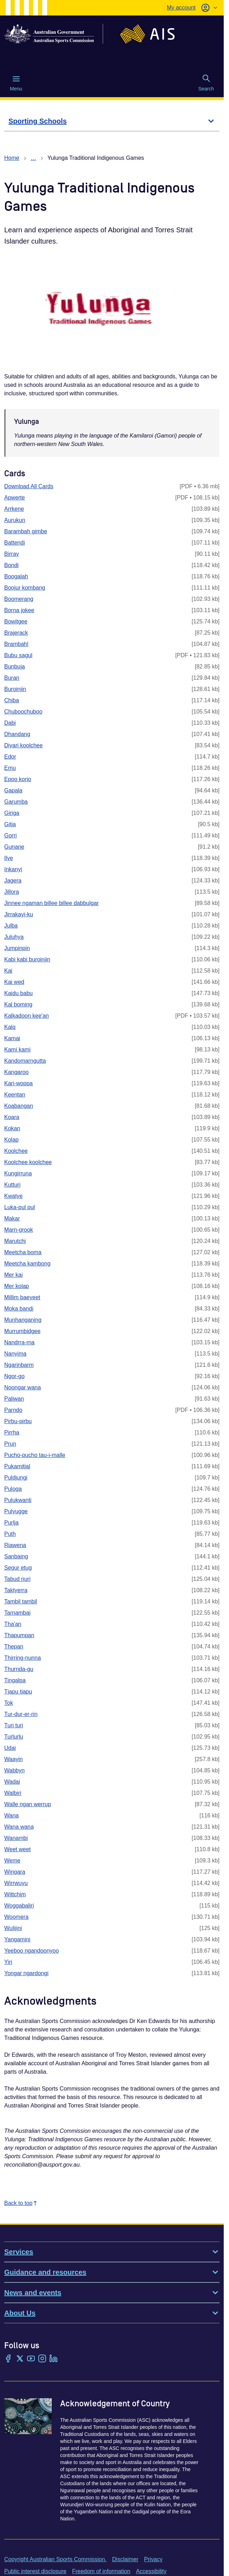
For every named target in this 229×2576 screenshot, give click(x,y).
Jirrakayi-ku (18, 914)
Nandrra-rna (19, 1342)
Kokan (12, 1128)
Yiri (8, 1962)
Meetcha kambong (27, 1264)
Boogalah (16, 576)
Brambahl (16, 644)
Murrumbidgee (22, 1331)
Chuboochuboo (23, 712)
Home (11, 158)
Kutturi (12, 1185)
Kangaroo (16, 1072)
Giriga (11, 813)
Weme (12, 1861)
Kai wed (14, 982)
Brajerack (16, 633)
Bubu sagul (18, 655)
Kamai (12, 1038)
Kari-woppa (18, 1083)
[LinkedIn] (53, 2359)
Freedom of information (101, 2571)
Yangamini (17, 1939)
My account (181, 8)
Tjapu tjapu (18, 1692)
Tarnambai (17, 1613)
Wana (11, 1815)
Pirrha (11, 1432)
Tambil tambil (20, 1601)
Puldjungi (15, 1478)
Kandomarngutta (25, 1061)
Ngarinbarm (19, 1365)
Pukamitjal (17, 1466)
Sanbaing (16, 1556)
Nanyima (15, 1354)
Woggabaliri (19, 1906)
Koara (11, 1117)
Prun (10, 1444)
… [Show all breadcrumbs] (33, 158)
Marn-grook (18, 1230)
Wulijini (13, 1928)
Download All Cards (28, 486)
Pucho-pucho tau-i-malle (34, 1455)
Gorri (10, 835)
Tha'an (12, 1624)
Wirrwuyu (16, 1883)
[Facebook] (8, 2359)
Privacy (153, 2559)
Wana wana (19, 1827)
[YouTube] (31, 2359)
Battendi (14, 543)
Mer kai (13, 1275)
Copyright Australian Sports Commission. (55, 2559)
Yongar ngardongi (26, 1973)
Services (112, 2252)
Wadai (12, 1782)
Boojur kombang (24, 588)
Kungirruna (18, 1173)
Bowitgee (15, 621)
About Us (112, 2313)
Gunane (14, 847)
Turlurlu (13, 1737)
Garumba (16, 802)
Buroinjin (15, 689)
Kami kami (17, 1050)
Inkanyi (13, 869)
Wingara (14, 1872)
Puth (10, 1534)
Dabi (10, 723)
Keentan (14, 1095)
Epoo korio (17, 779)
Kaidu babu (18, 993)
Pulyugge (16, 1511)
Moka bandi (18, 1309)
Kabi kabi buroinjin (27, 959)
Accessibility (151, 2571)
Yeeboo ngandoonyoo (31, 1951)
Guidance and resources (112, 2272)
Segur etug (18, 1568)
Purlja (11, 1523)
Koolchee (16, 1151)
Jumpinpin (17, 948)
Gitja (10, 824)
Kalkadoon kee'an (26, 1016)
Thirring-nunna (22, 1658)
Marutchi (15, 1241)
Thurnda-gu (18, 1669)
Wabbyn (14, 1770)
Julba (11, 926)
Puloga (13, 1489)
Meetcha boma (23, 1252)
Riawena (15, 1545)
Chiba (11, 700)
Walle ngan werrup (27, 1804)
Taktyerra (15, 1590)
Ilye (8, 858)
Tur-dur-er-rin (21, 1714)
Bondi (11, 565)
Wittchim (15, 1894)
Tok (8, 1703)
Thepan (13, 1647)
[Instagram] (42, 2359)
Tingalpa (15, 1680)
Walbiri (12, 1793)
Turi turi (13, 1725)
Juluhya (14, 937)
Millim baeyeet (22, 1297)
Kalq (9, 1027)
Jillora (11, 892)
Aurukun (14, 520)
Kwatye (13, 1196)
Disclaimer (125, 2559)
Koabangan (18, 1106)
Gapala (13, 790)
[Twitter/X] (19, 2359)
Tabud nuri (17, 1579)
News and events (112, 2292)
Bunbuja (14, 667)
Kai (8, 971)
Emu (10, 768)
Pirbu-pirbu (18, 1421)
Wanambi (16, 1838)
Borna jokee (19, 610)
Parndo (13, 1410)
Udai (10, 1748)
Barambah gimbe (25, 531)
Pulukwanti (17, 1500)
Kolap (11, 1140)
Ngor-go (14, 1376)
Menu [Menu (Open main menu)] (16, 83)
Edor (10, 757)
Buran (11, 678)
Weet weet (17, 1849)
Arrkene (14, 509)
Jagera (12, 881)
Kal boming (18, 1004)
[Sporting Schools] (112, 121)
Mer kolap (16, 1286)
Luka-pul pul (19, 1207)
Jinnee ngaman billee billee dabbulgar (51, 903)
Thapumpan (19, 1635)
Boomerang (18, 599)
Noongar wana (22, 1387)
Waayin (13, 1759)
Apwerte (14, 498)
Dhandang (17, 734)
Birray (11, 554)
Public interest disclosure (35, 2571)
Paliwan (14, 1399)
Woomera (16, 1917)
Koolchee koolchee (28, 1162)
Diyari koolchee (23, 745)
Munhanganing (23, 1320)
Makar (12, 1218)
